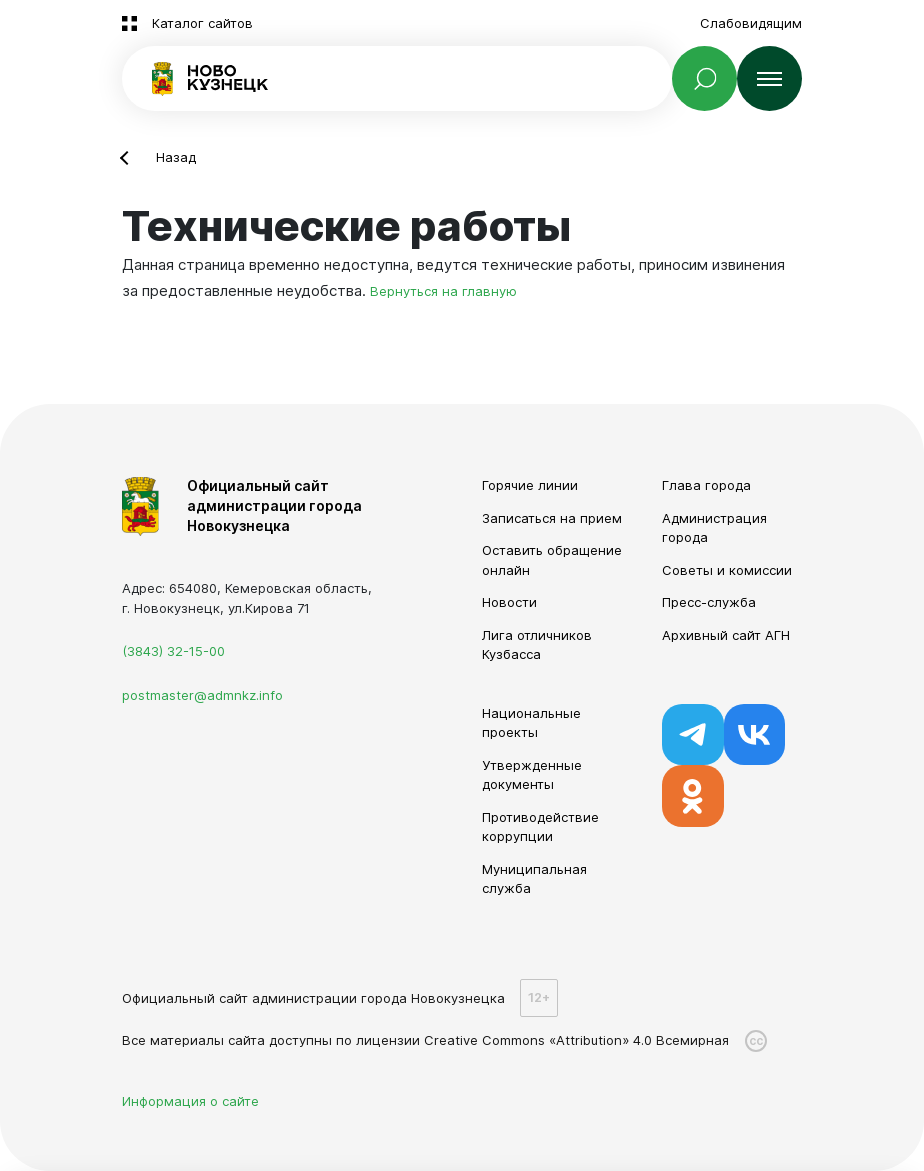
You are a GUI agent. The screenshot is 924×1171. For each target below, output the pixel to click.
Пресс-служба (709, 602)
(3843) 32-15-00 (173, 651)
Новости (509, 602)
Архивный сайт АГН (726, 635)
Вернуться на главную (443, 291)
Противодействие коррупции (540, 827)
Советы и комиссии (727, 570)
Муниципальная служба (534, 879)
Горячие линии (530, 485)
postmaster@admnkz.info (202, 695)
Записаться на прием (552, 518)
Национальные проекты (531, 723)
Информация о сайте (190, 1101)
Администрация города (714, 528)
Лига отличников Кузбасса (537, 645)
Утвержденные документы (532, 775)
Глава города (706, 485)
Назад (176, 157)
